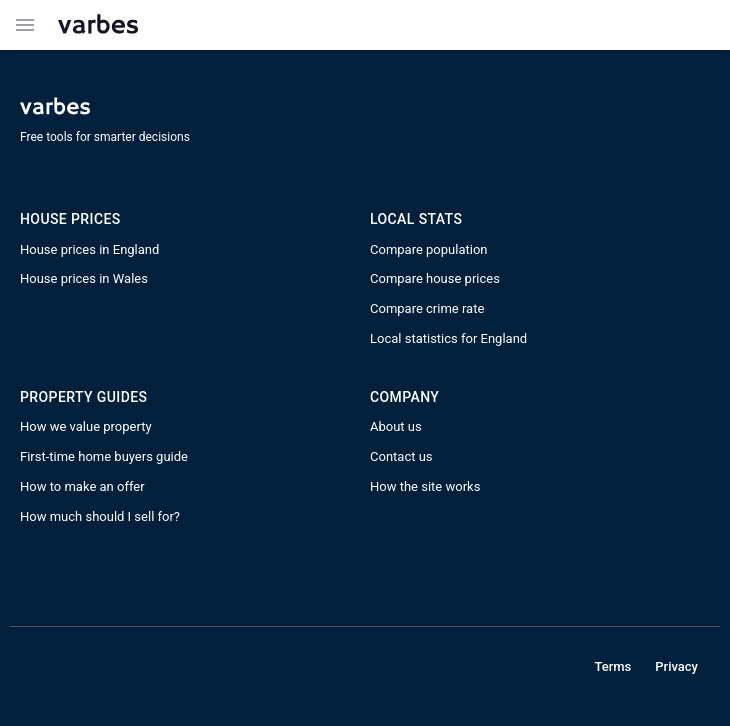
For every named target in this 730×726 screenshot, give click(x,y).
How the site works (425, 486)
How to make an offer (82, 486)
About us (396, 426)
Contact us (401, 456)
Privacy (676, 666)
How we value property (86, 426)
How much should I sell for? (100, 516)
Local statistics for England (448, 338)
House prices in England (89, 249)
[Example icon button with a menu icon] (25, 25)
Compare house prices (435, 278)
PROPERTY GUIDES (83, 397)
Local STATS (416, 219)
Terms (612, 666)
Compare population (428, 249)
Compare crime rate (427, 308)
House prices (70, 219)
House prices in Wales (84, 278)
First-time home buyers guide (104, 456)
